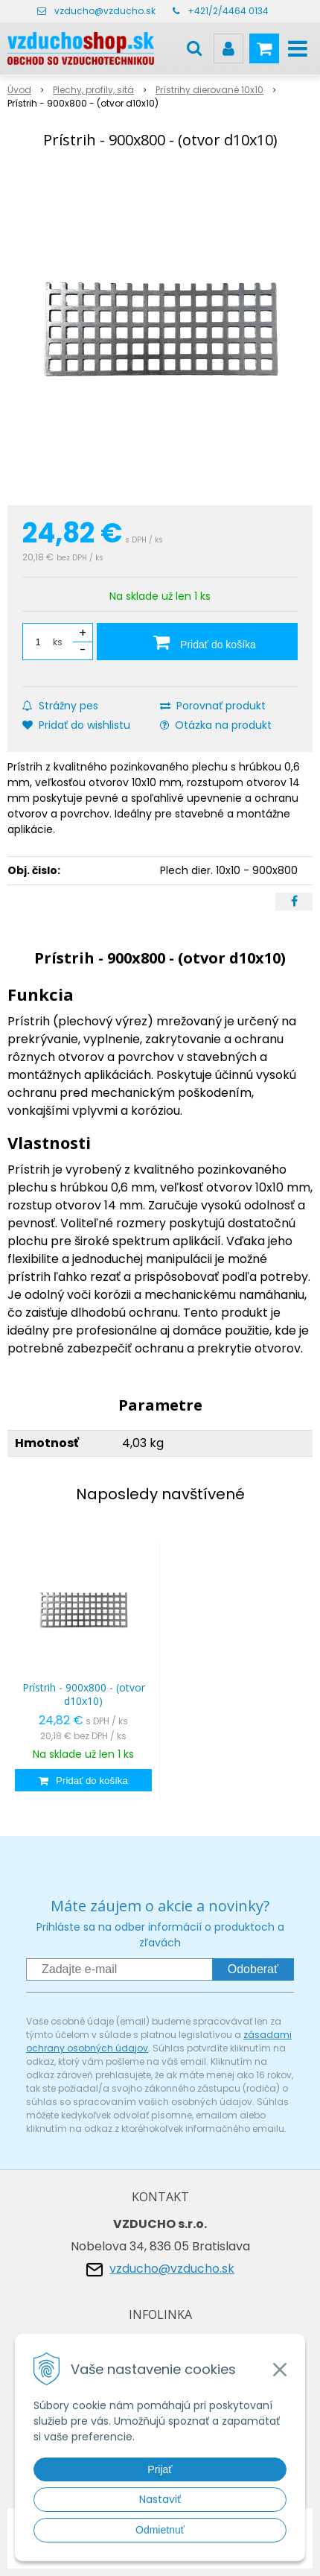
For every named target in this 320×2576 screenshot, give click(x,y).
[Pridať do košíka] (197, 641)
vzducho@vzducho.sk (105, 10)
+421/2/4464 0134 (228, 10)
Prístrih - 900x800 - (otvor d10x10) (83, 1694)
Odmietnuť (160, 2530)
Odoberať (253, 1969)
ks (58, 642)
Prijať (159, 2469)
